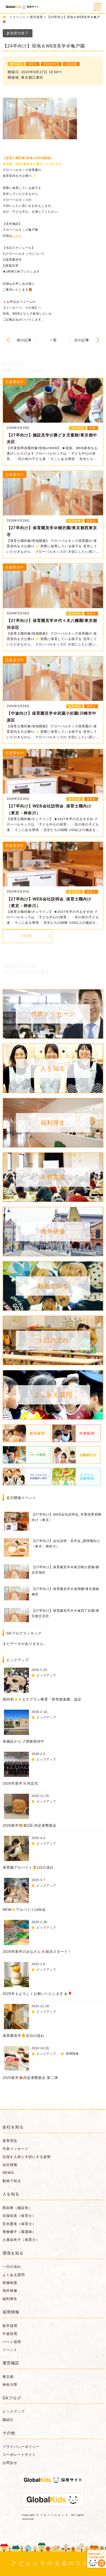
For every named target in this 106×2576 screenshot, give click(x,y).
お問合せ (9, 2463)
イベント (9, 2350)
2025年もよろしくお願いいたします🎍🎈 (37, 1994)
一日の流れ (11, 2267)
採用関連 (72, 2053)
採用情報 (10, 2312)
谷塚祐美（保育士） (19, 2216)
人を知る (10, 2194)
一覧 (53, 340)
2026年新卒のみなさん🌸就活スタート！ (37, 1952)
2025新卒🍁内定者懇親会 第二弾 (30, 2078)
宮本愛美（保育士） (19, 2224)
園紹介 (8, 2420)
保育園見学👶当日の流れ (23, 2036)
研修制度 (9, 2283)
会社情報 (9, 2165)
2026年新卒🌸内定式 (20, 1783)
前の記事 (24, 340)
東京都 (8, 2377)
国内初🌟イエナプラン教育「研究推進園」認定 (42, 1699)
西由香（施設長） (17, 2208)
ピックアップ (46, 1675)
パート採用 (11, 2342)
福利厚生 (9, 2299)
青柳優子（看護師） (19, 2232)
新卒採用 (9, 2326)
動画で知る (11, 2181)
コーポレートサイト (19, 2455)
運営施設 (10, 2363)
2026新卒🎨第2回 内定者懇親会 (29, 1825)
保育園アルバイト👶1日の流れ (28, 1867)
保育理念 (9, 2141)
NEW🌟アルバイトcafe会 (24, 1909)
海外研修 (9, 2291)
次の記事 (81, 340)
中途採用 (9, 2334)
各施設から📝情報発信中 (23, 1741)
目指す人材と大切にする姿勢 (26, 2157)
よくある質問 (13, 2275)
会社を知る (13, 2127)
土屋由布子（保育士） (21, 2240)
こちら (17, 235)
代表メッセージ (15, 2149)
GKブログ (11, 2398)
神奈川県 (9, 2385)
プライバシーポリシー (21, 2447)
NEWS (8, 2173)
